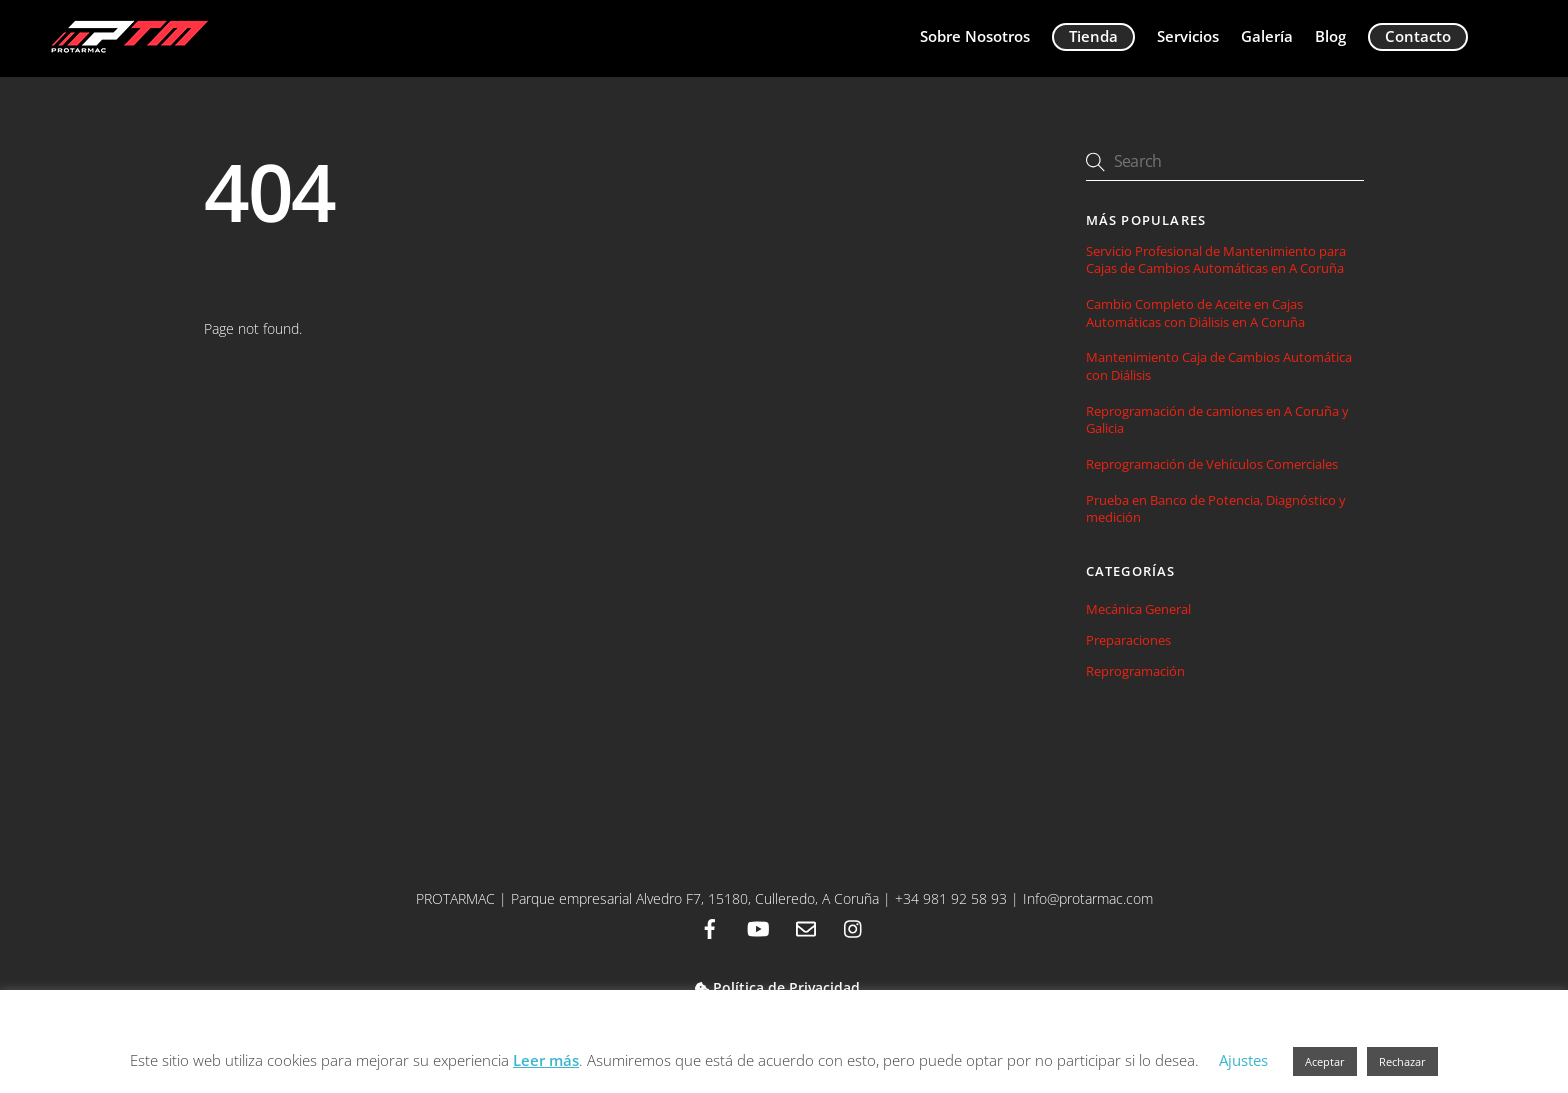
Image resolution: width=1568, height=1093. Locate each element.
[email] (806, 927)
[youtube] (758, 927)
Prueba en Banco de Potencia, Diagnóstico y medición (1216, 509)
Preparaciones (1128, 640)
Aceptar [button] (1325, 1061)
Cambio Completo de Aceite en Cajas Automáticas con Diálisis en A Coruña (1195, 313)
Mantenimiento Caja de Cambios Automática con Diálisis (1219, 366)
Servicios (1188, 36)
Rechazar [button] (1402, 1061)
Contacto (1418, 36)
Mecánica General (1138, 609)
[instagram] (854, 927)
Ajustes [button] (1243, 1060)
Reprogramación (1135, 671)
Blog (1330, 36)
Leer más (546, 1060)
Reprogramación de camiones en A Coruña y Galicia (1217, 420)
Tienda (1093, 36)
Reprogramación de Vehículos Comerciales (1212, 464)
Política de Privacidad (777, 987)
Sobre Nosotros (975, 36)
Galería (1267, 36)
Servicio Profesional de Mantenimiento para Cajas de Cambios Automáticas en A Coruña (1216, 260)
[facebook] (710, 927)
